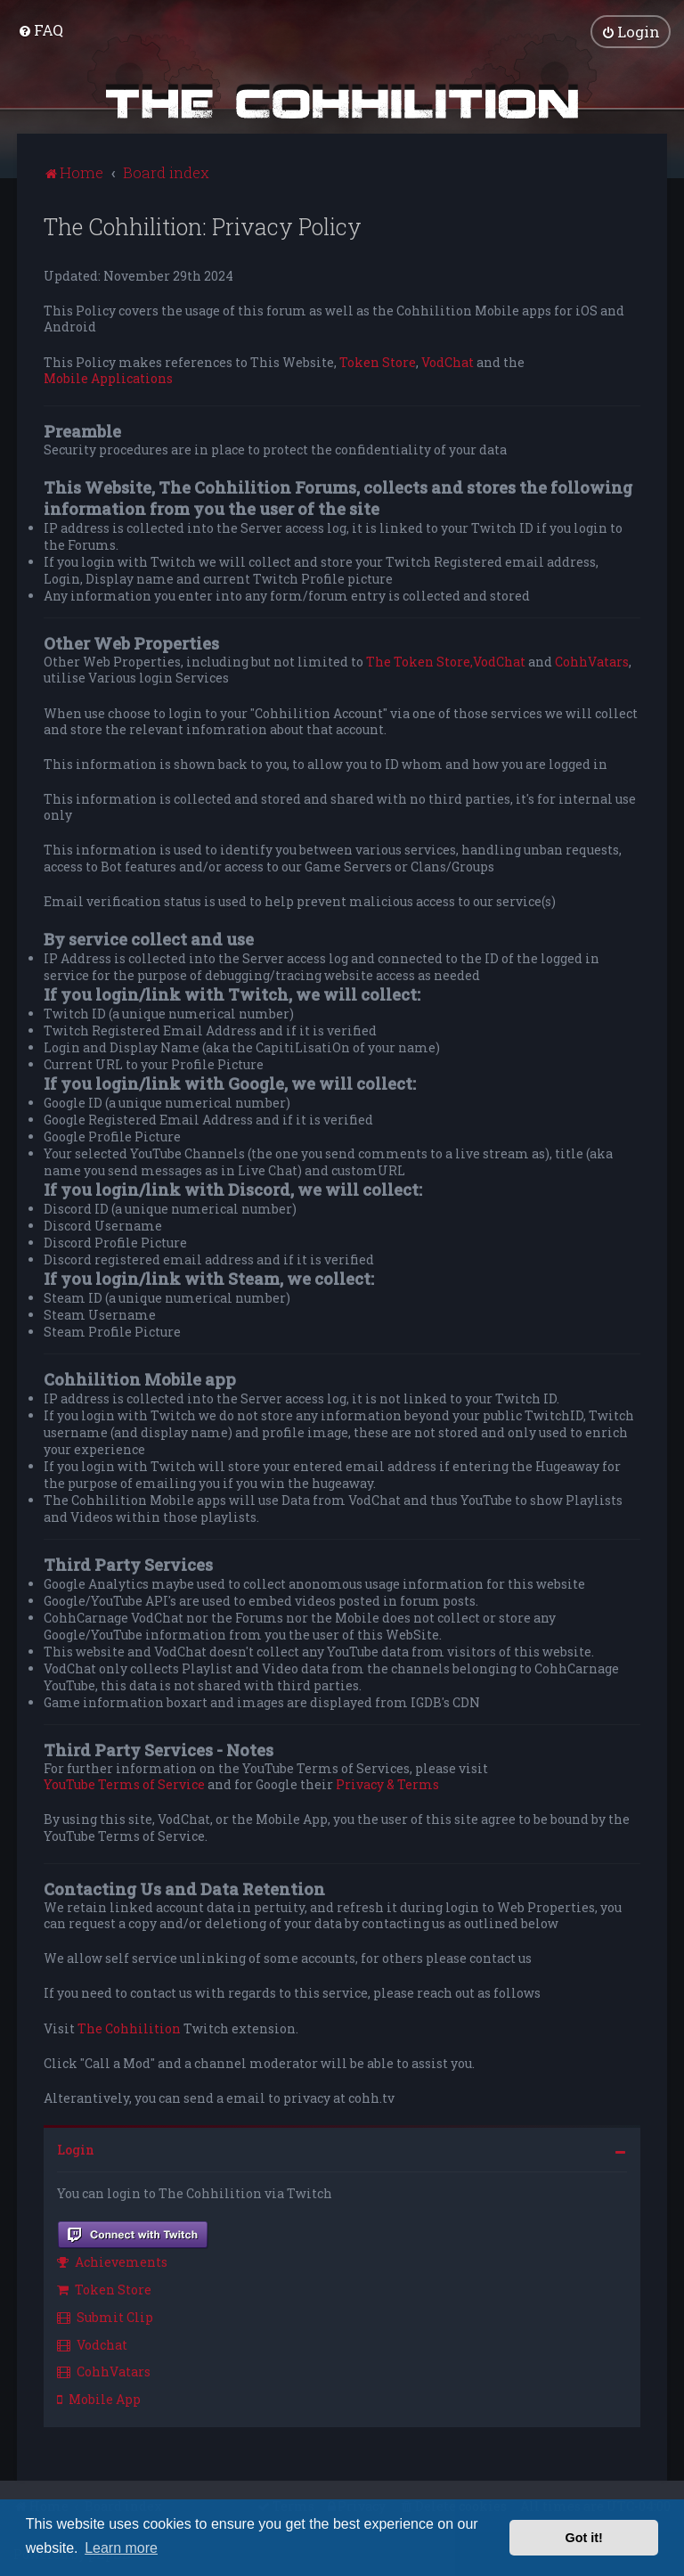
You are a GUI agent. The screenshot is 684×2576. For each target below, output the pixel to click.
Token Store (377, 362)
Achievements (112, 2261)
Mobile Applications (108, 378)
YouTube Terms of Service (124, 1784)
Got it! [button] (584, 2538)
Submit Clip (105, 2316)
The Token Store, (419, 661)
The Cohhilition (129, 2028)
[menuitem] (40, 30)
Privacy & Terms (387, 1784)
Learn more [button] (121, 2548)
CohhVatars (592, 661)
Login (75, 2148)
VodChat (447, 362)
